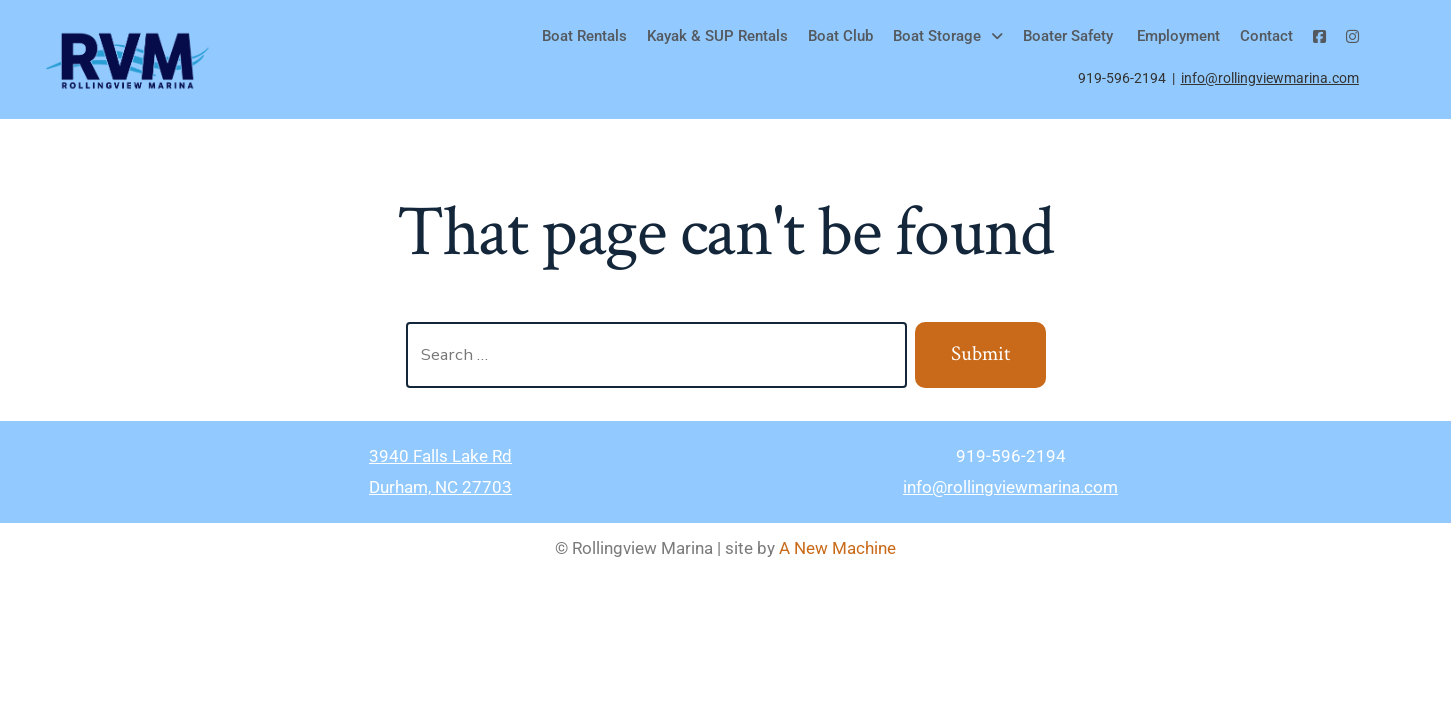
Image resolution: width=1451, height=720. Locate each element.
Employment (1176, 36)
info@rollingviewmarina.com (1270, 78)
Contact (1266, 36)
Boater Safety (1068, 36)
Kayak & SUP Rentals (717, 36)
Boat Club (840, 36)
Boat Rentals (584, 36)
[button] (948, 36)
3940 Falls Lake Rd (440, 456)
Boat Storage (948, 36)
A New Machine (837, 548)
